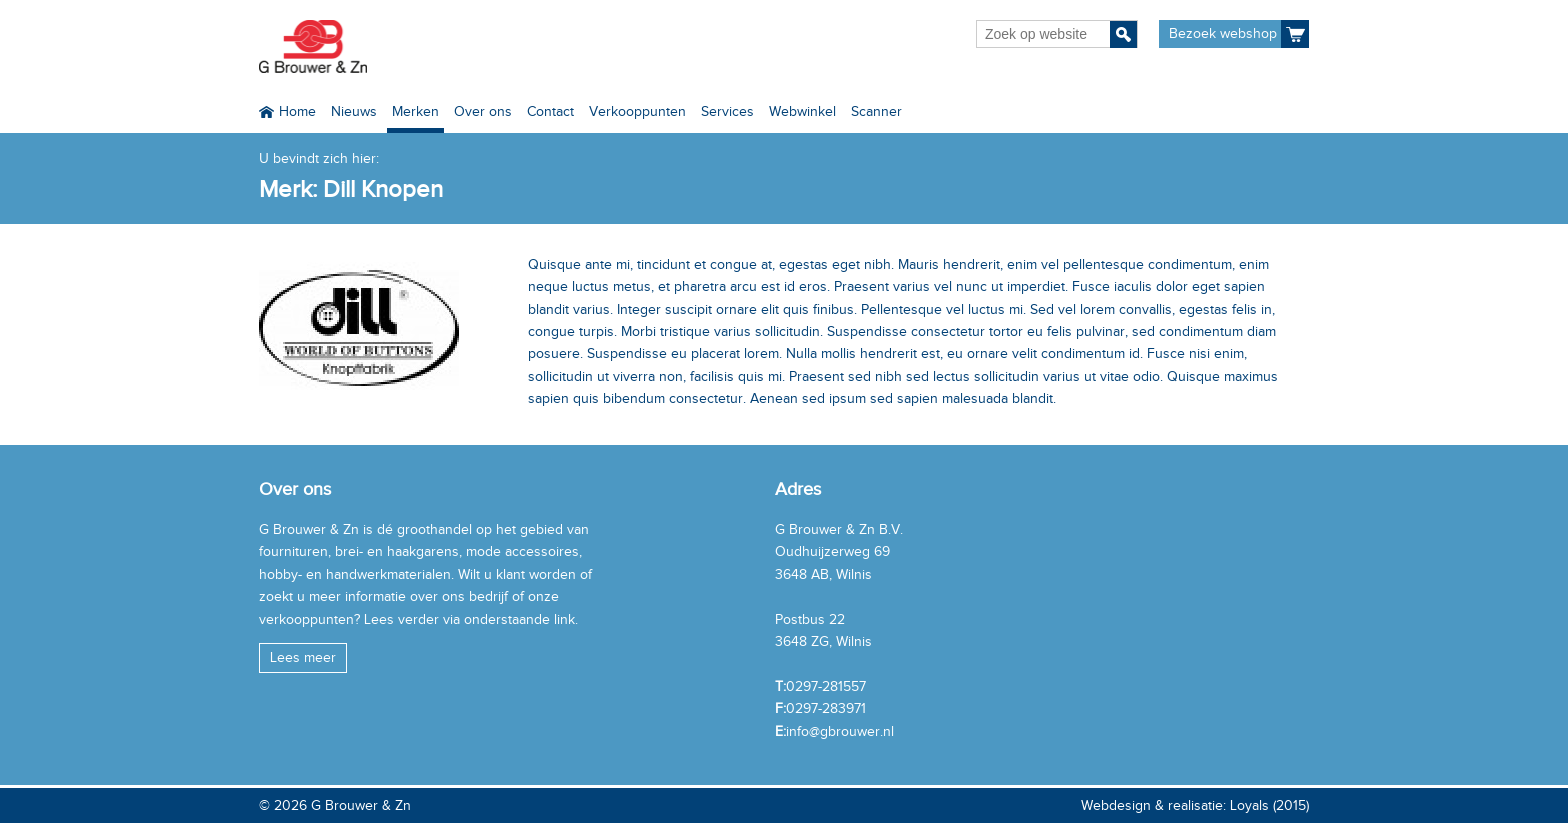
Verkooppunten (637, 111)
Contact (550, 111)
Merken (415, 111)
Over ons (483, 111)
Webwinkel (802, 111)
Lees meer (303, 657)
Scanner (876, 111)
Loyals (1249, 805)
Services (727, 111)
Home (297, 111)
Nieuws (354, 111)
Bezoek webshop (1223, 33)
